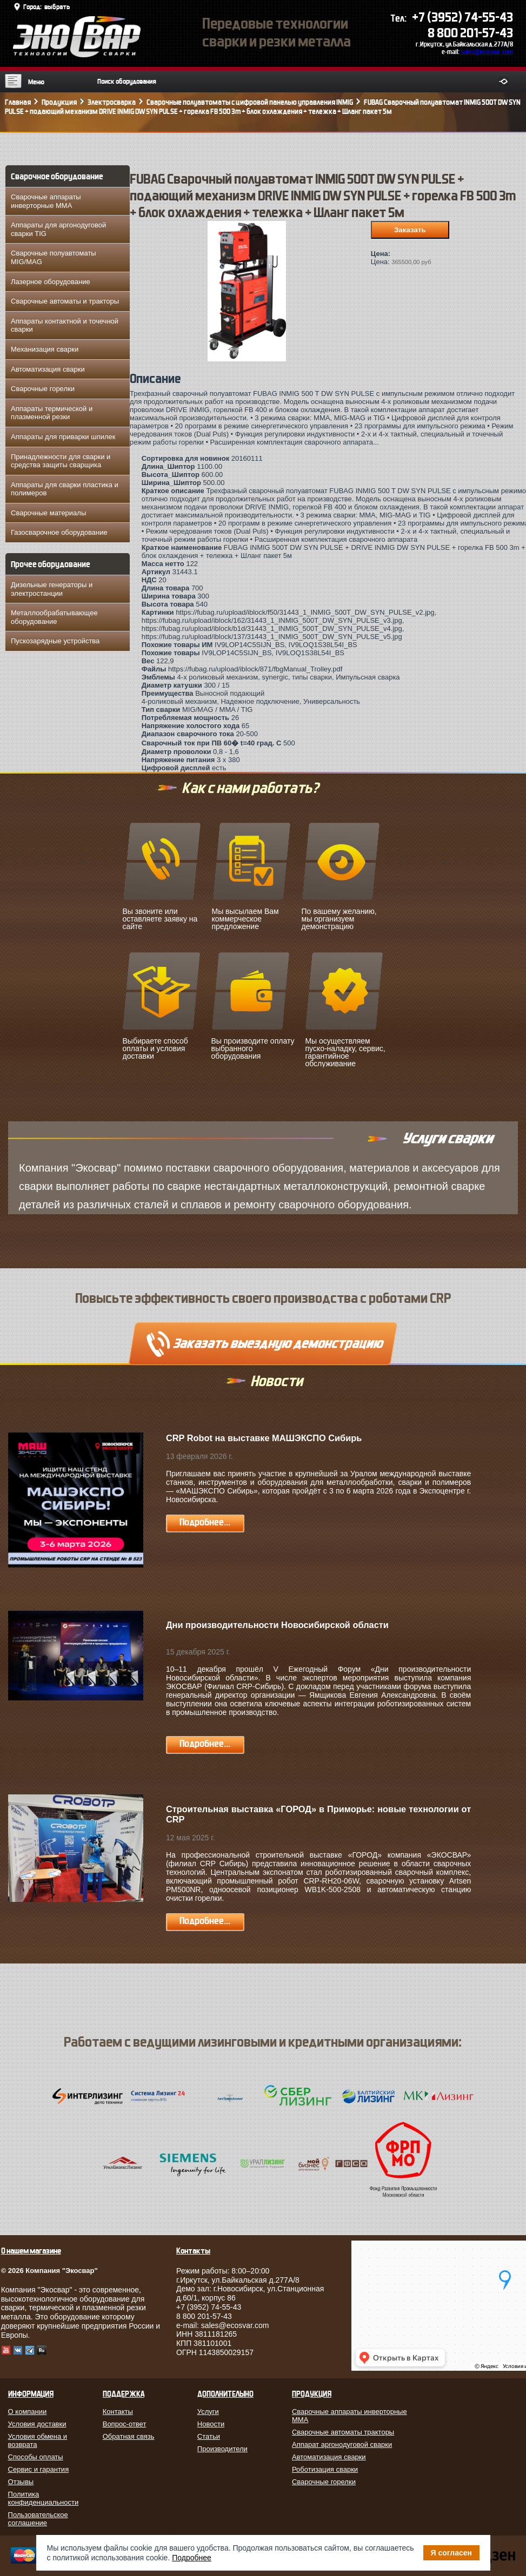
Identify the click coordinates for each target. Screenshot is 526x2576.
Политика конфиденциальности (43, 2498)
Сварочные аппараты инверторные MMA (46, 201)
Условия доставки (37, 2424)
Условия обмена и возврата (38, 2440)
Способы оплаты (35, 2457)
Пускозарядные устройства (55, 641)
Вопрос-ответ (125, 2424)
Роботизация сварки (325, 2469)
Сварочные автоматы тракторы (343, 2432)
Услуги (208, 2411)
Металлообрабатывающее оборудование (54, 617)
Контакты (118, 2411)
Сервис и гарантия (38, 2469)
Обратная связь (129, 2436)
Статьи (208, 2436)
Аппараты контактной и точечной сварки (64, 325)
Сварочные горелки (43, 389)
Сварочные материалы (48, 513)
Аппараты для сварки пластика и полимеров (64, 489)
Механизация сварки (44, 349)
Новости (210, 2424)
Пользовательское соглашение (38, 2519)
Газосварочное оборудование (59, 532)
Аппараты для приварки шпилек (63, 437)
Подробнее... (204, 1522)
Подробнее (191, 2557)
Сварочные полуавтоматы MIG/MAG (53, 257)
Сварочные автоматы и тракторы (65, 301)
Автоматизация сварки (48, 369)
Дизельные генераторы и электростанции (51, 589)
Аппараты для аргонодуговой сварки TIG (58, 229)
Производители (222, 2449)
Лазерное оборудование (50, 282)
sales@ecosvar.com (487, 52)
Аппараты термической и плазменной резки (51, 413)
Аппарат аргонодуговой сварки (342, 2444)
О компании (27, 2411)
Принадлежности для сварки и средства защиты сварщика (60, 461)
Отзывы (21, 2482)
